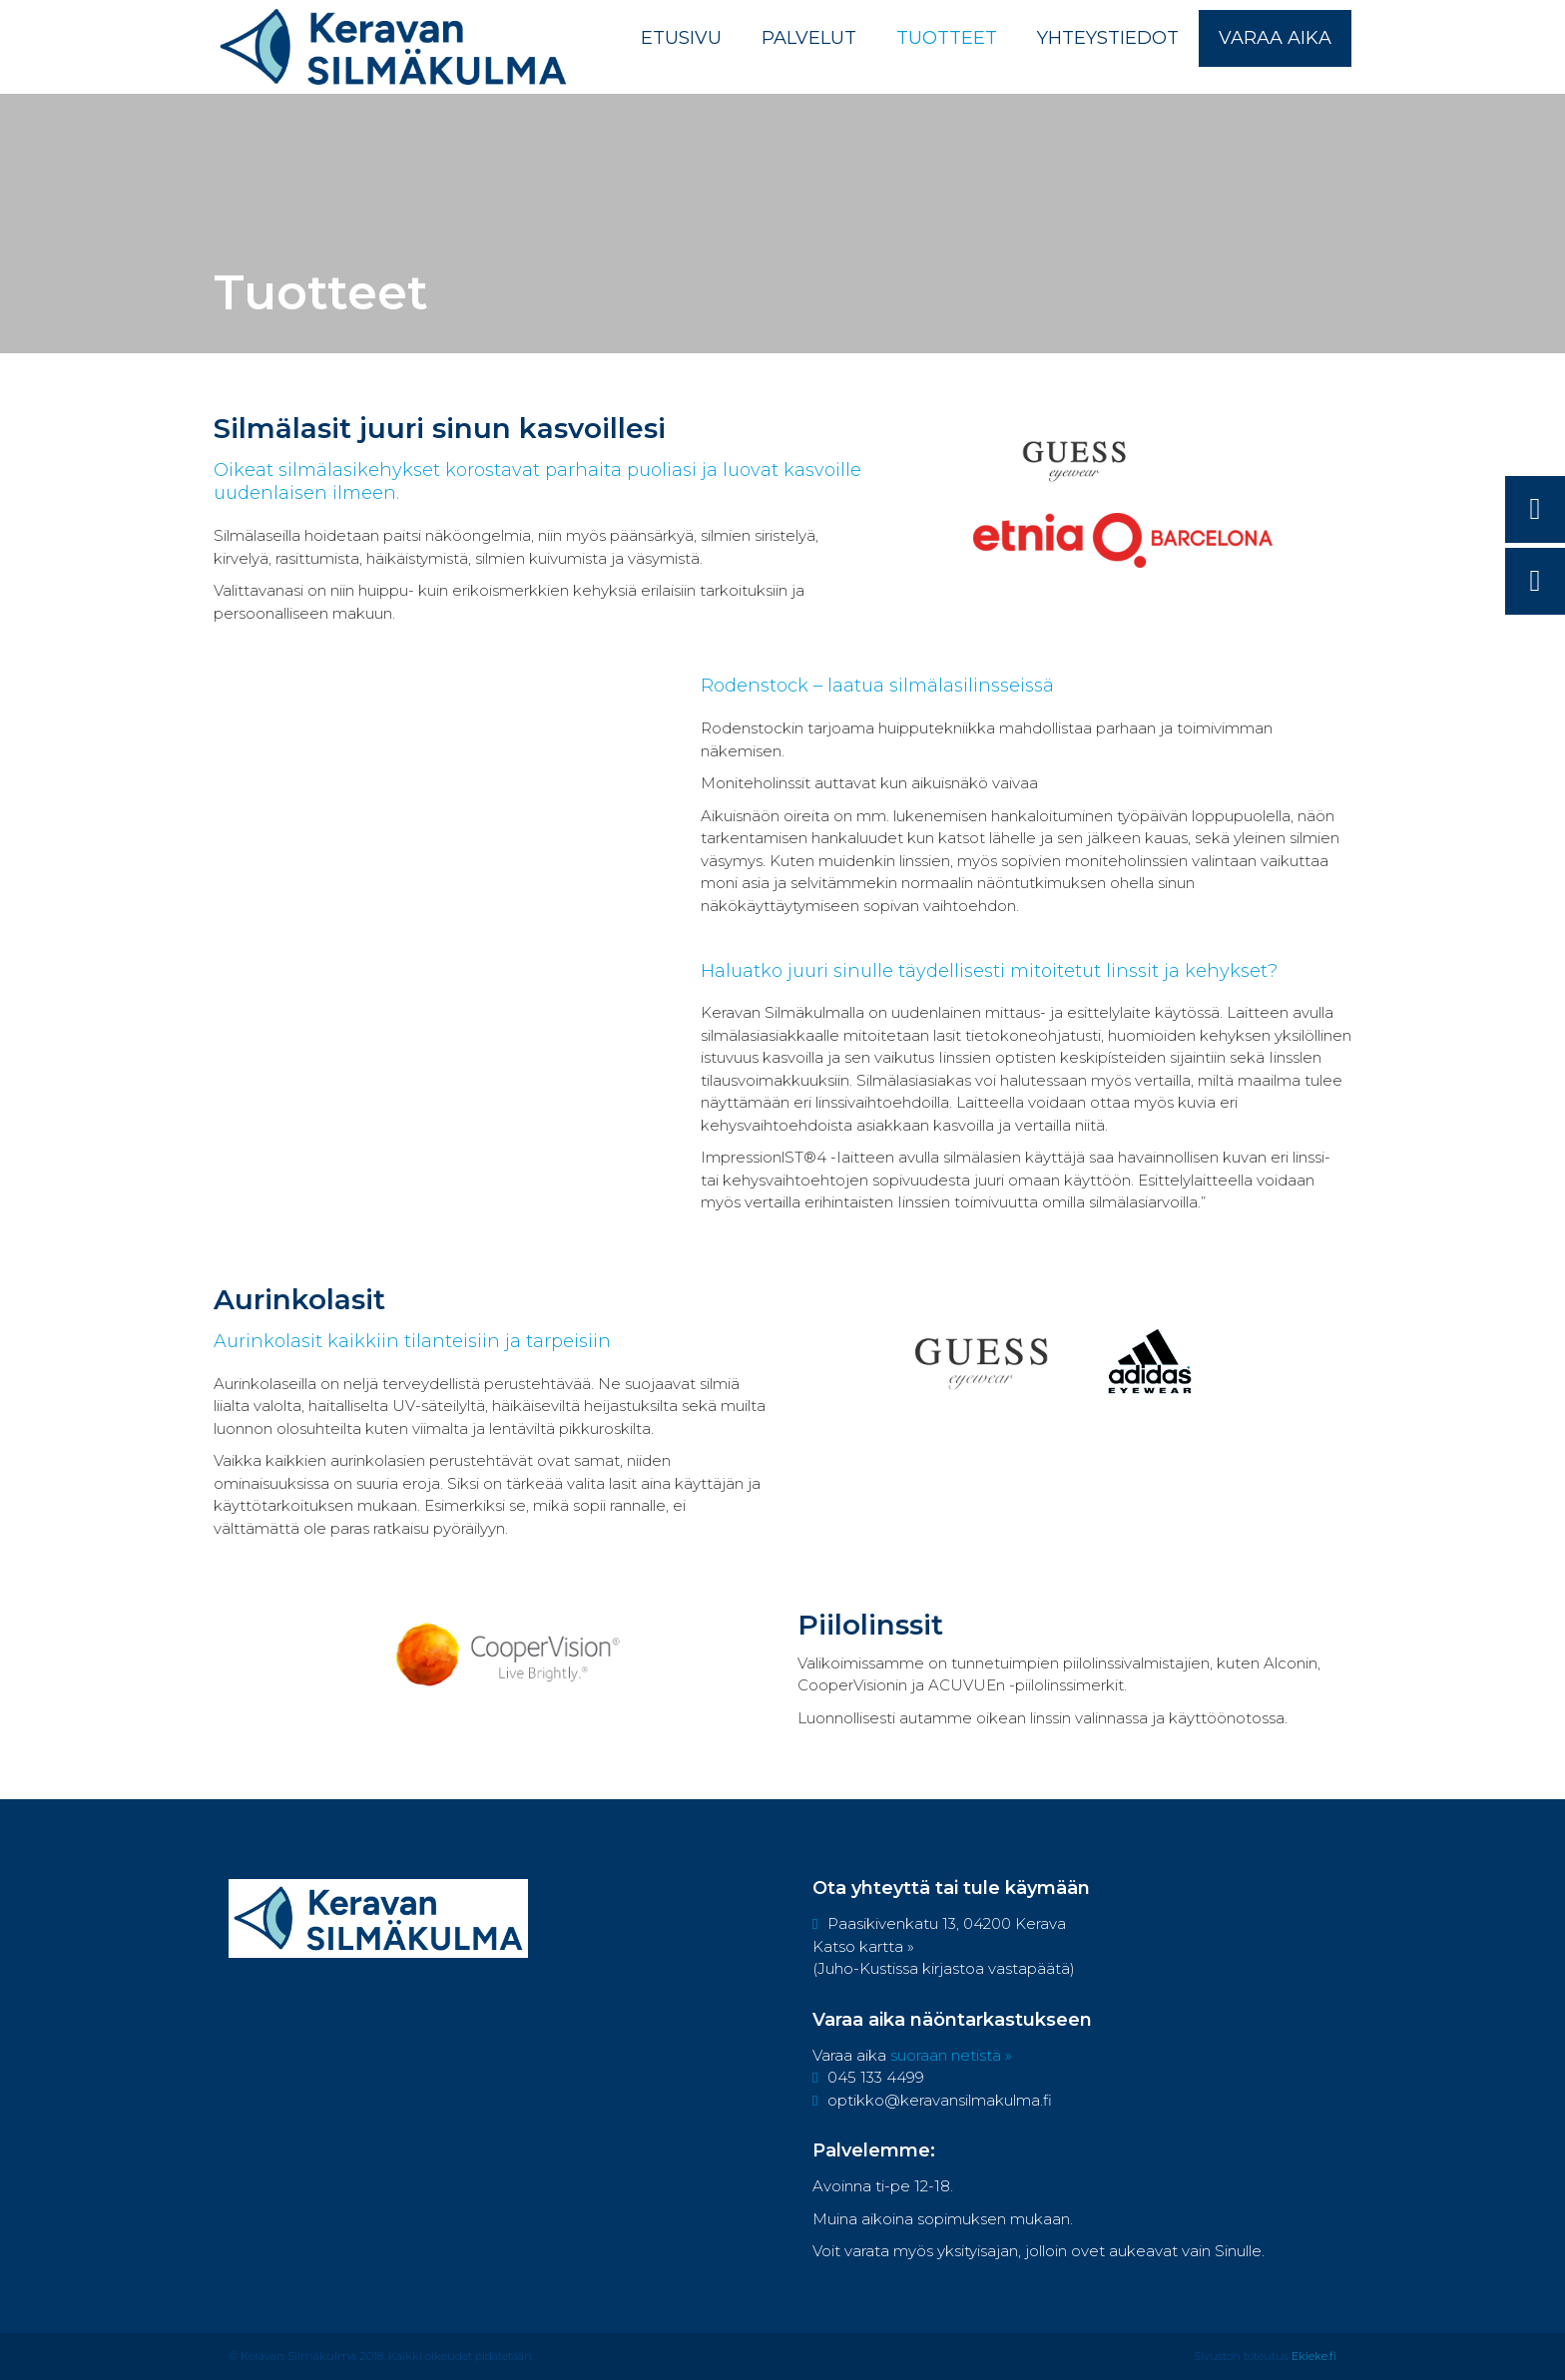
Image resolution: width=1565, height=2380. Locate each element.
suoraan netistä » (951, 2055)
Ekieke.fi (1314, 2356)
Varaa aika (1275, 38)
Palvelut (809, 38)
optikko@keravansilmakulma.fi (932, 2100)
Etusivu (681, 38)
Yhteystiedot (1108, 38)
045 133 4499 (868, 2077)
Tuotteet (946, 38)
